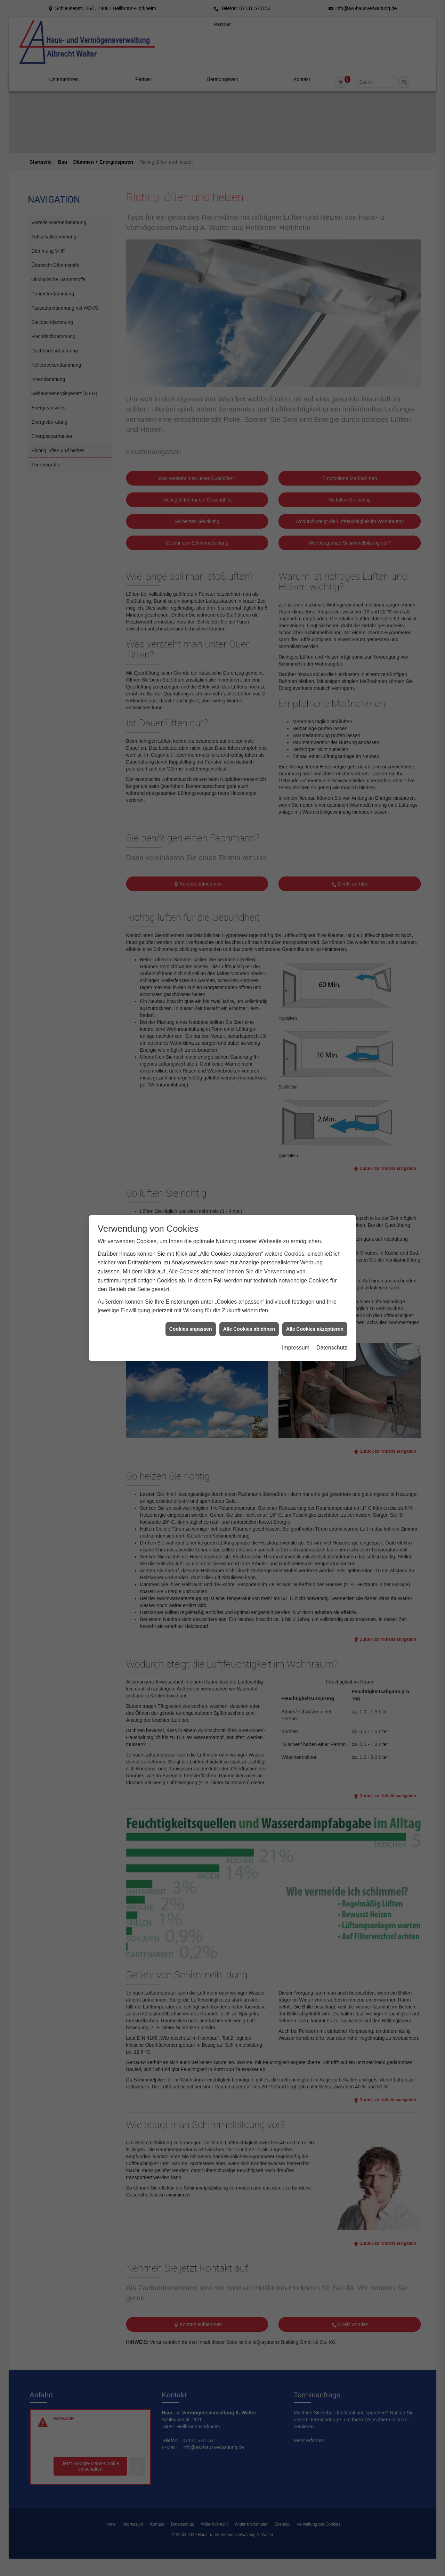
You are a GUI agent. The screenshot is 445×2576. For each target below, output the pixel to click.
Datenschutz (331, 1066)
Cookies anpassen (190, 1047)
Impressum (295, 1066)
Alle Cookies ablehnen (249, 1047)
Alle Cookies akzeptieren (314, 1047)
